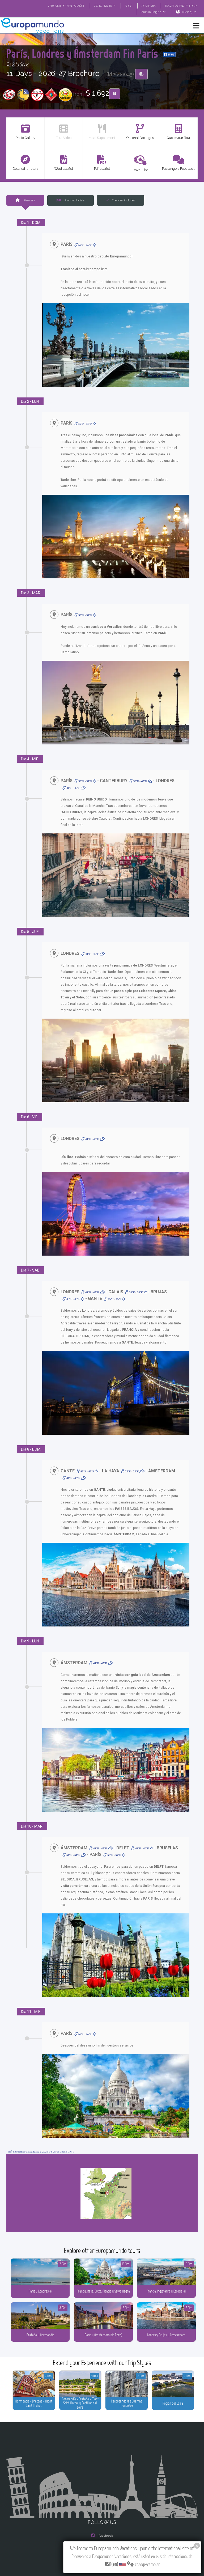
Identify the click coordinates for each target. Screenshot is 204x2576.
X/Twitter (102, 2512)
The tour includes (121, 200)
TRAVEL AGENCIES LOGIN (181, 6)
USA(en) (190, 12)
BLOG (128, 6)
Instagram (102, 2501)
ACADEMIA (148, 6)
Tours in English (154, 12)
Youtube (102, 2523)
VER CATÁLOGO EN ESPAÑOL (64, 6)
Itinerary (25, 200)
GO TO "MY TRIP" (104, 6)
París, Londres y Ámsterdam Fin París (100, 46)
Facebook (102, 2491)
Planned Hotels (70, 200)
